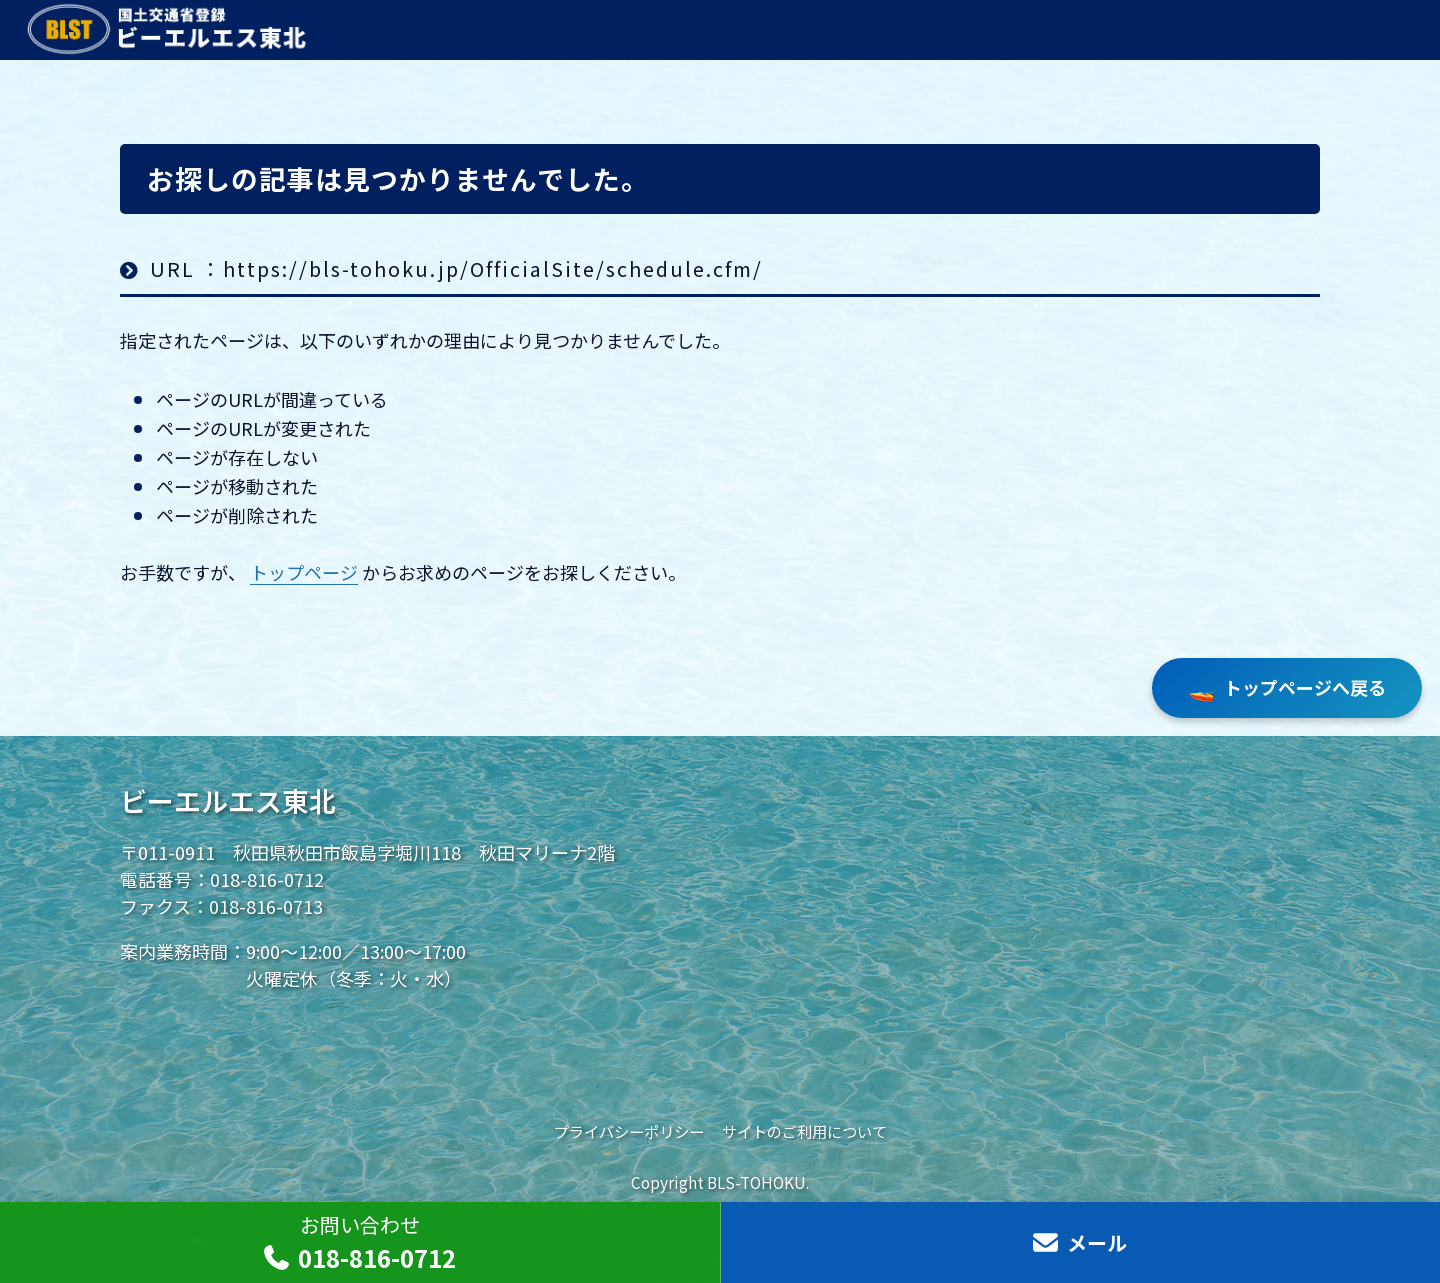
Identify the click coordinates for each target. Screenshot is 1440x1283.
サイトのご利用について (804, 1131)
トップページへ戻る (1287, 688)
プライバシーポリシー (629, 1131)
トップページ (304, 572)
